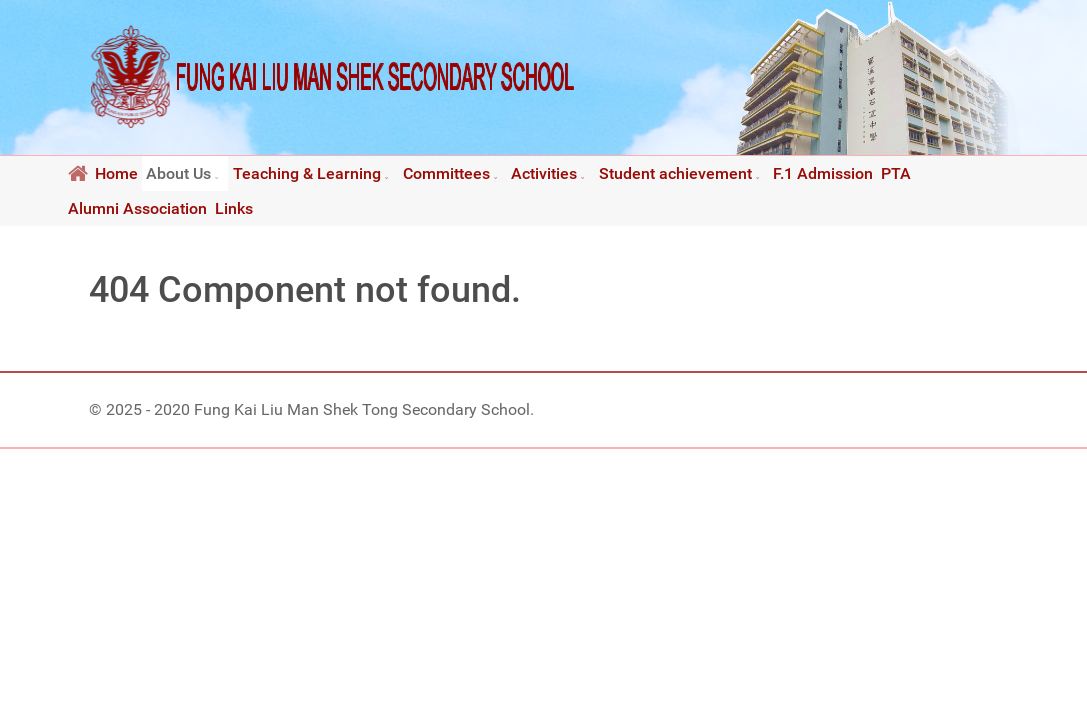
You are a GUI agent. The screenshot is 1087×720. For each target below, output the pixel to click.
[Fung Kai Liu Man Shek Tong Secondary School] (332, 76)
